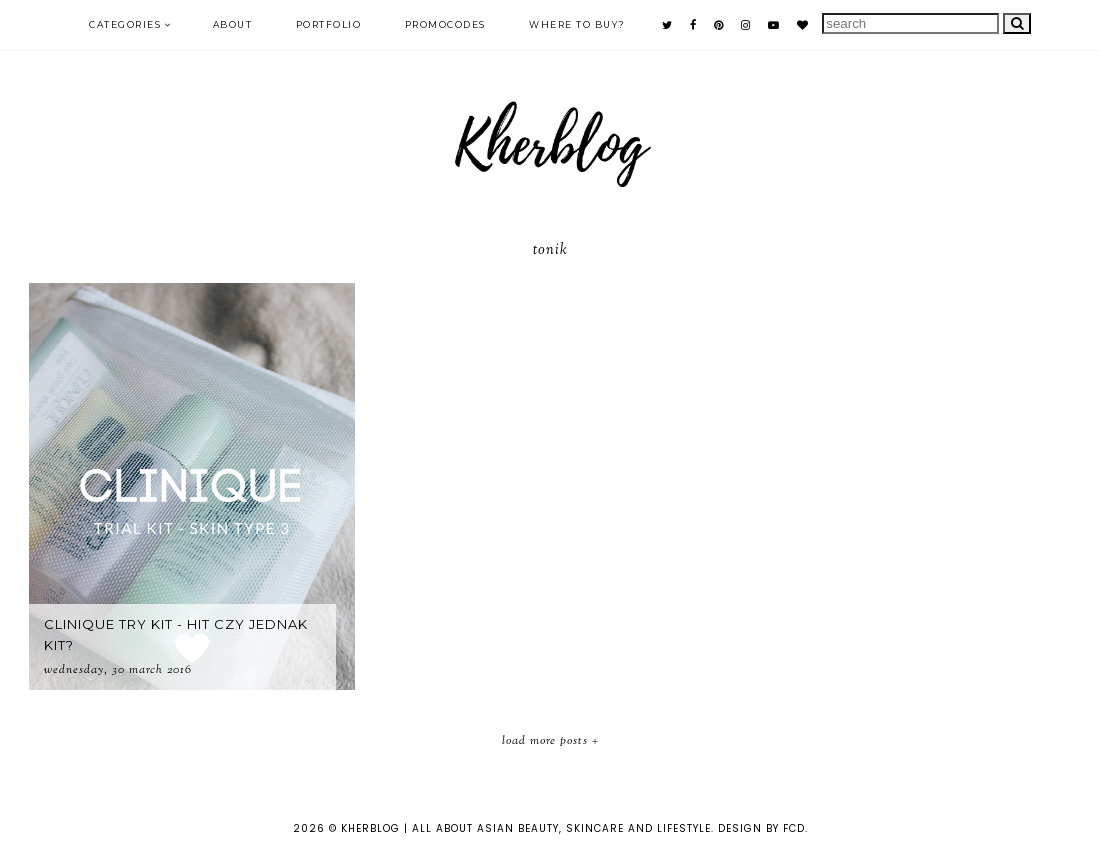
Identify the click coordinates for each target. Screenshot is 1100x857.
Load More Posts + (550, 741)
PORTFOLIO (329, 24)
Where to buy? (577, 24)
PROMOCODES (445, 24)
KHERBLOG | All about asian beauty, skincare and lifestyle (526, 828)
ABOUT (233, 24)
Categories (125, 24)
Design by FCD (761, 828)
